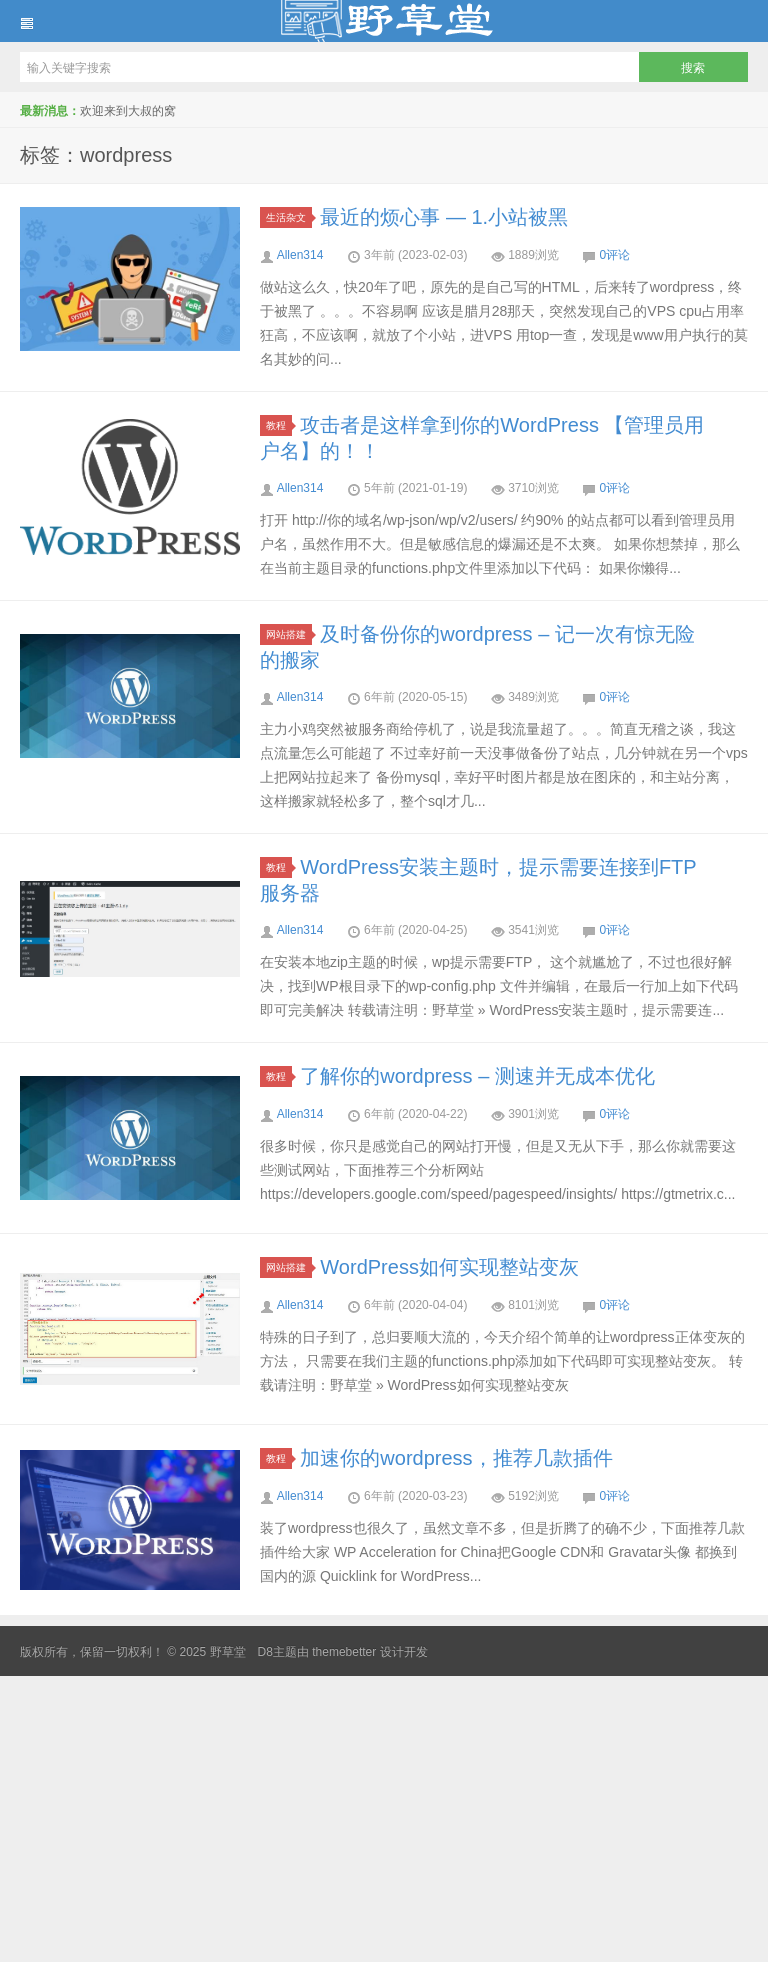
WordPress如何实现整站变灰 (449, 1267)
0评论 (615, 255)
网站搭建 (289, 634)
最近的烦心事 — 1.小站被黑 (444, 217)
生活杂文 (289, 217)
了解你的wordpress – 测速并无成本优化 (477, 1076)
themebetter (344, 1652)
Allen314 (300, 255)
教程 (279, 425)
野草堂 (384, 21)
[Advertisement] (384, 1816)
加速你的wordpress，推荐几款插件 (456, 1458)
